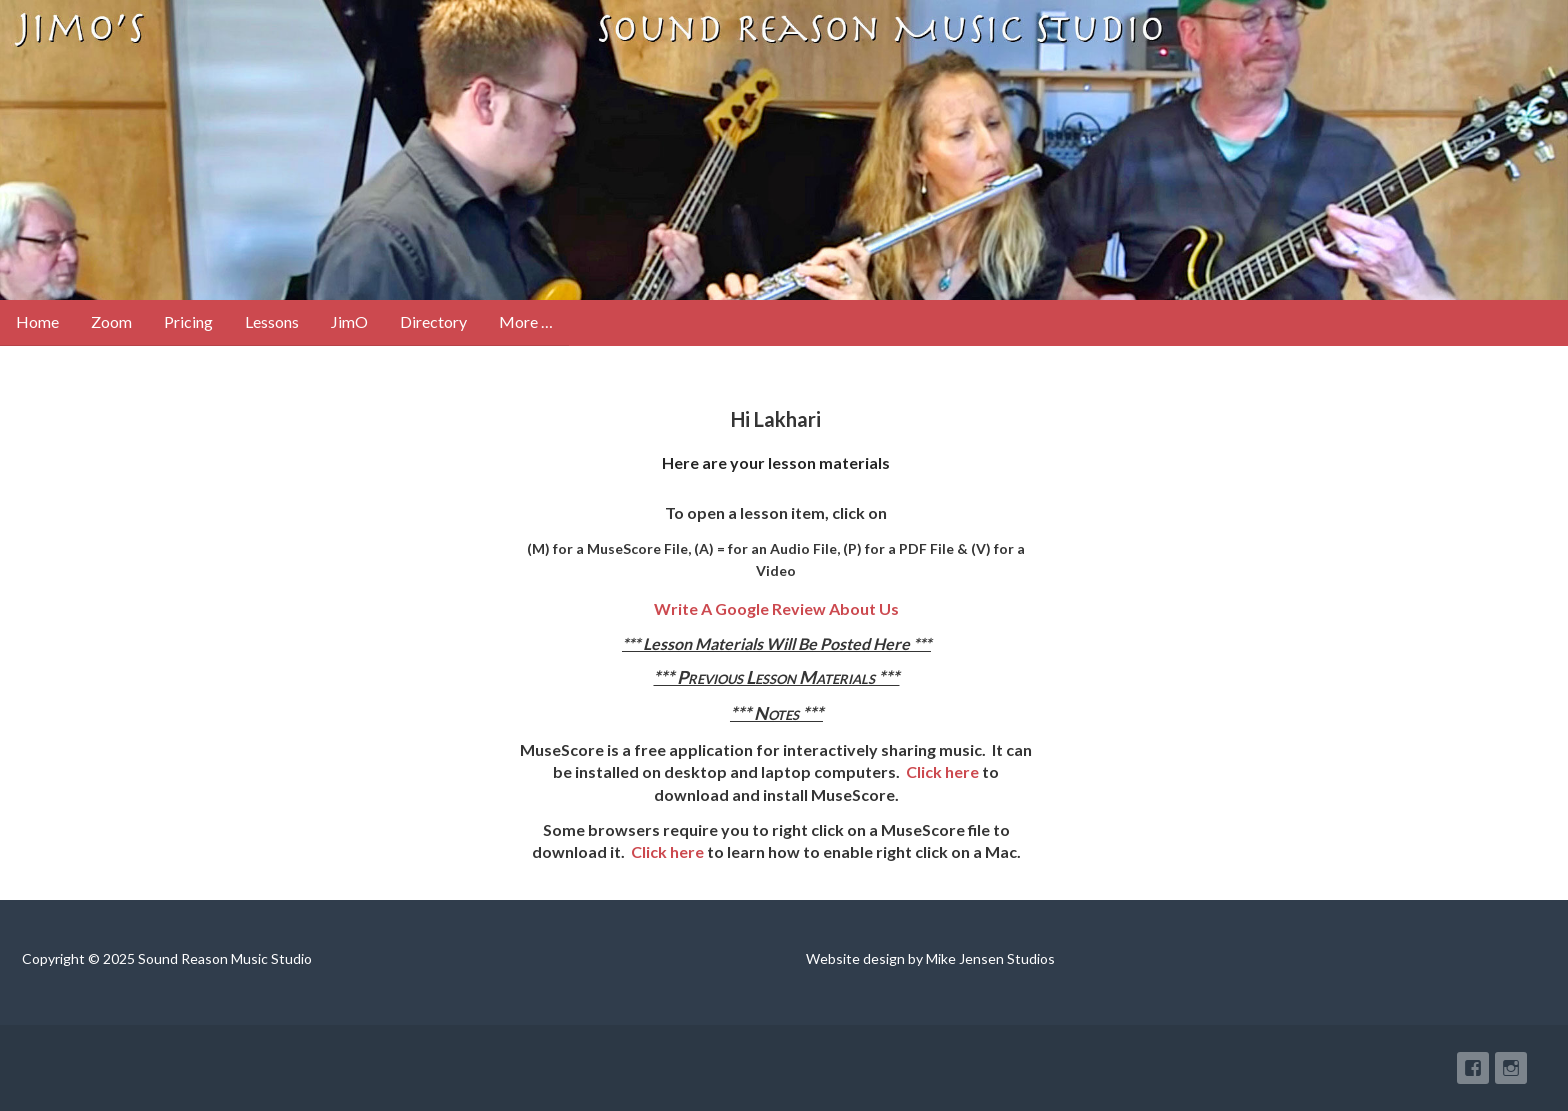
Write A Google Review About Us (776, 608)
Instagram (1511, 1068)
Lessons (272, 321)
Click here (942, 771)
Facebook (1473, 1068)
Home (37, 321)
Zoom (111, 321)
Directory (433, 321)
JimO (349, 321)
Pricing (188, 321)
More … (526, 321)
